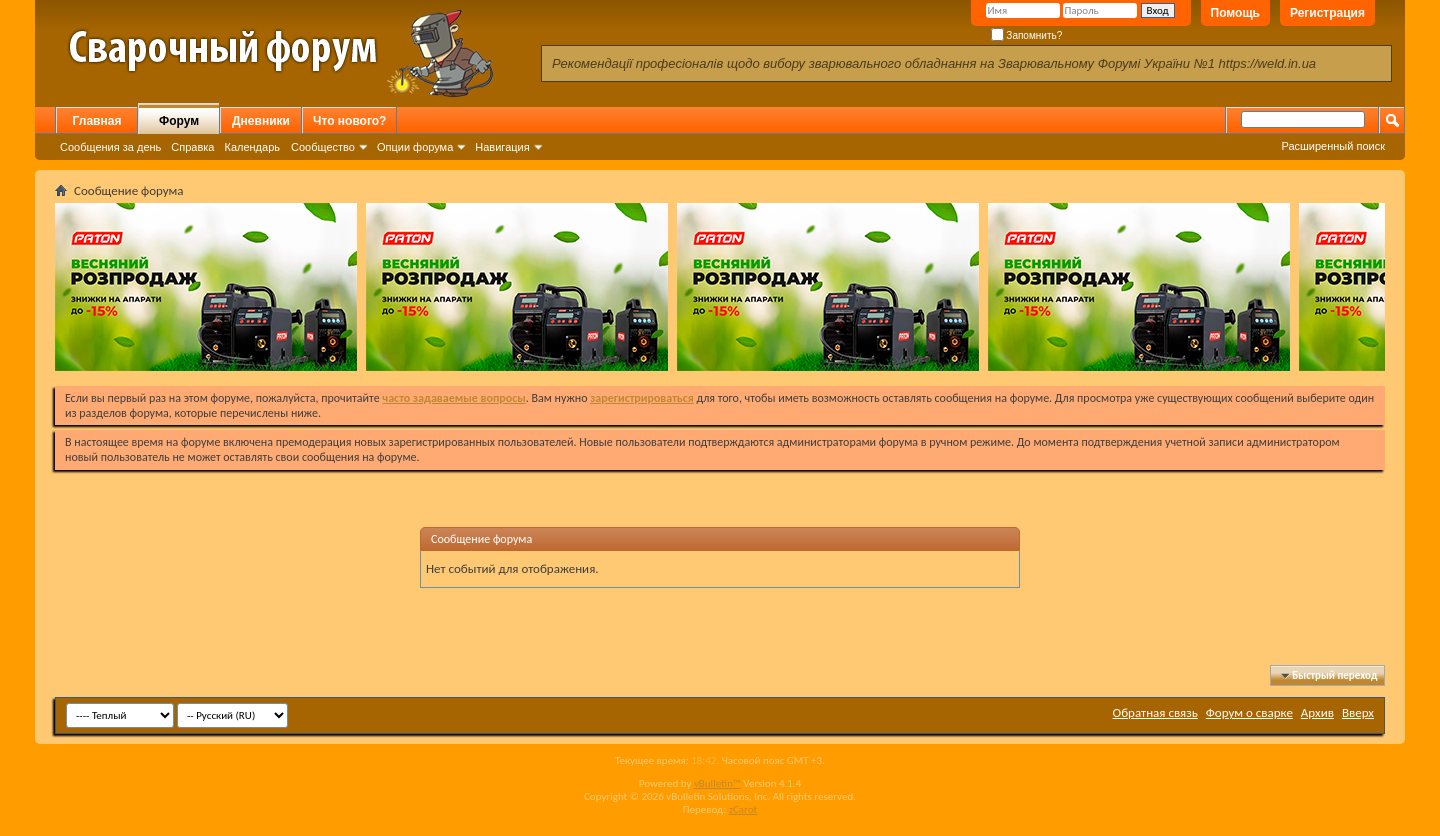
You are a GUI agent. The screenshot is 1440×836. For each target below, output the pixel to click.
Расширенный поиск (1333, 146)
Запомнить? (1027, 35)
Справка (192, 147)
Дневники (261, 121)
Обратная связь (1155, 712)
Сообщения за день (110, 147)
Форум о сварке (1249, 712)
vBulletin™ (717, 783)
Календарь (252, 147)
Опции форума (415, 147)
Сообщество (323, 147)
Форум (179, 121)
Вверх (1358, 712)
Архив (1317, 712)
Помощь (1235, 13)
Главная (97, 121)
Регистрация (1327, 13)
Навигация (502, 147)
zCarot (743, 809)
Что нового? (349, 121)
